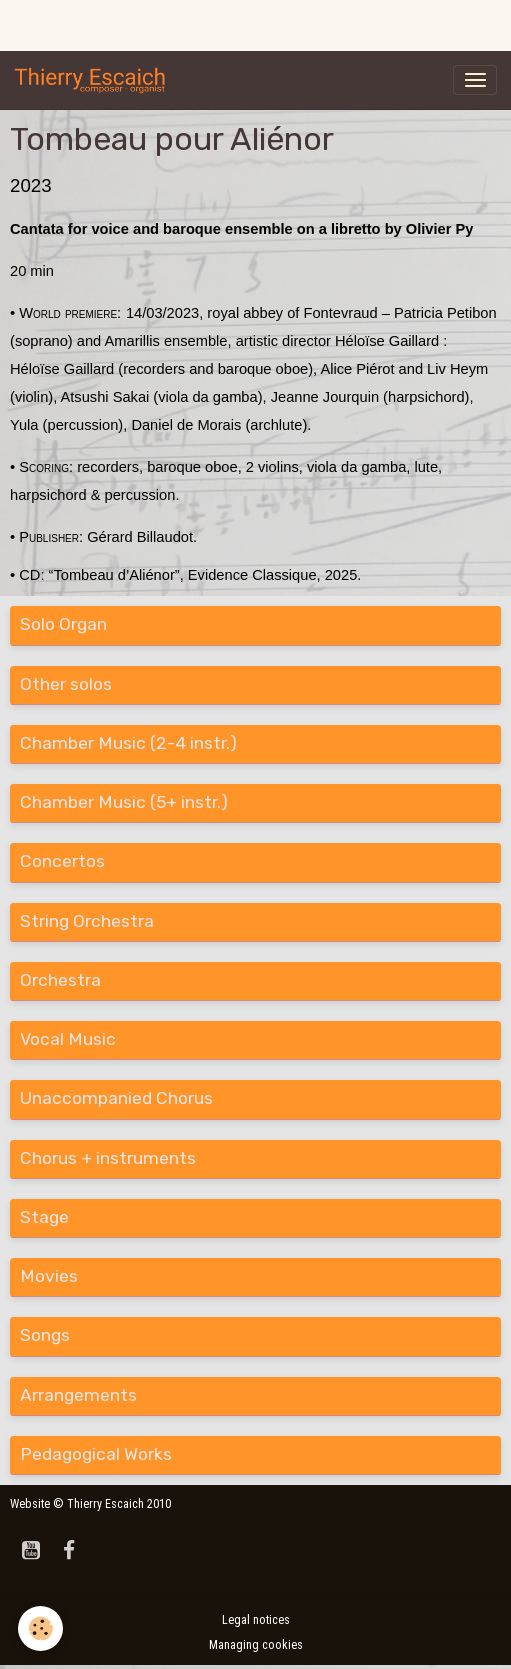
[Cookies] (40, 1628)
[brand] (94, 80)
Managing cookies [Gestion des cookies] (256, 1645)
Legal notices (256, 1620)
